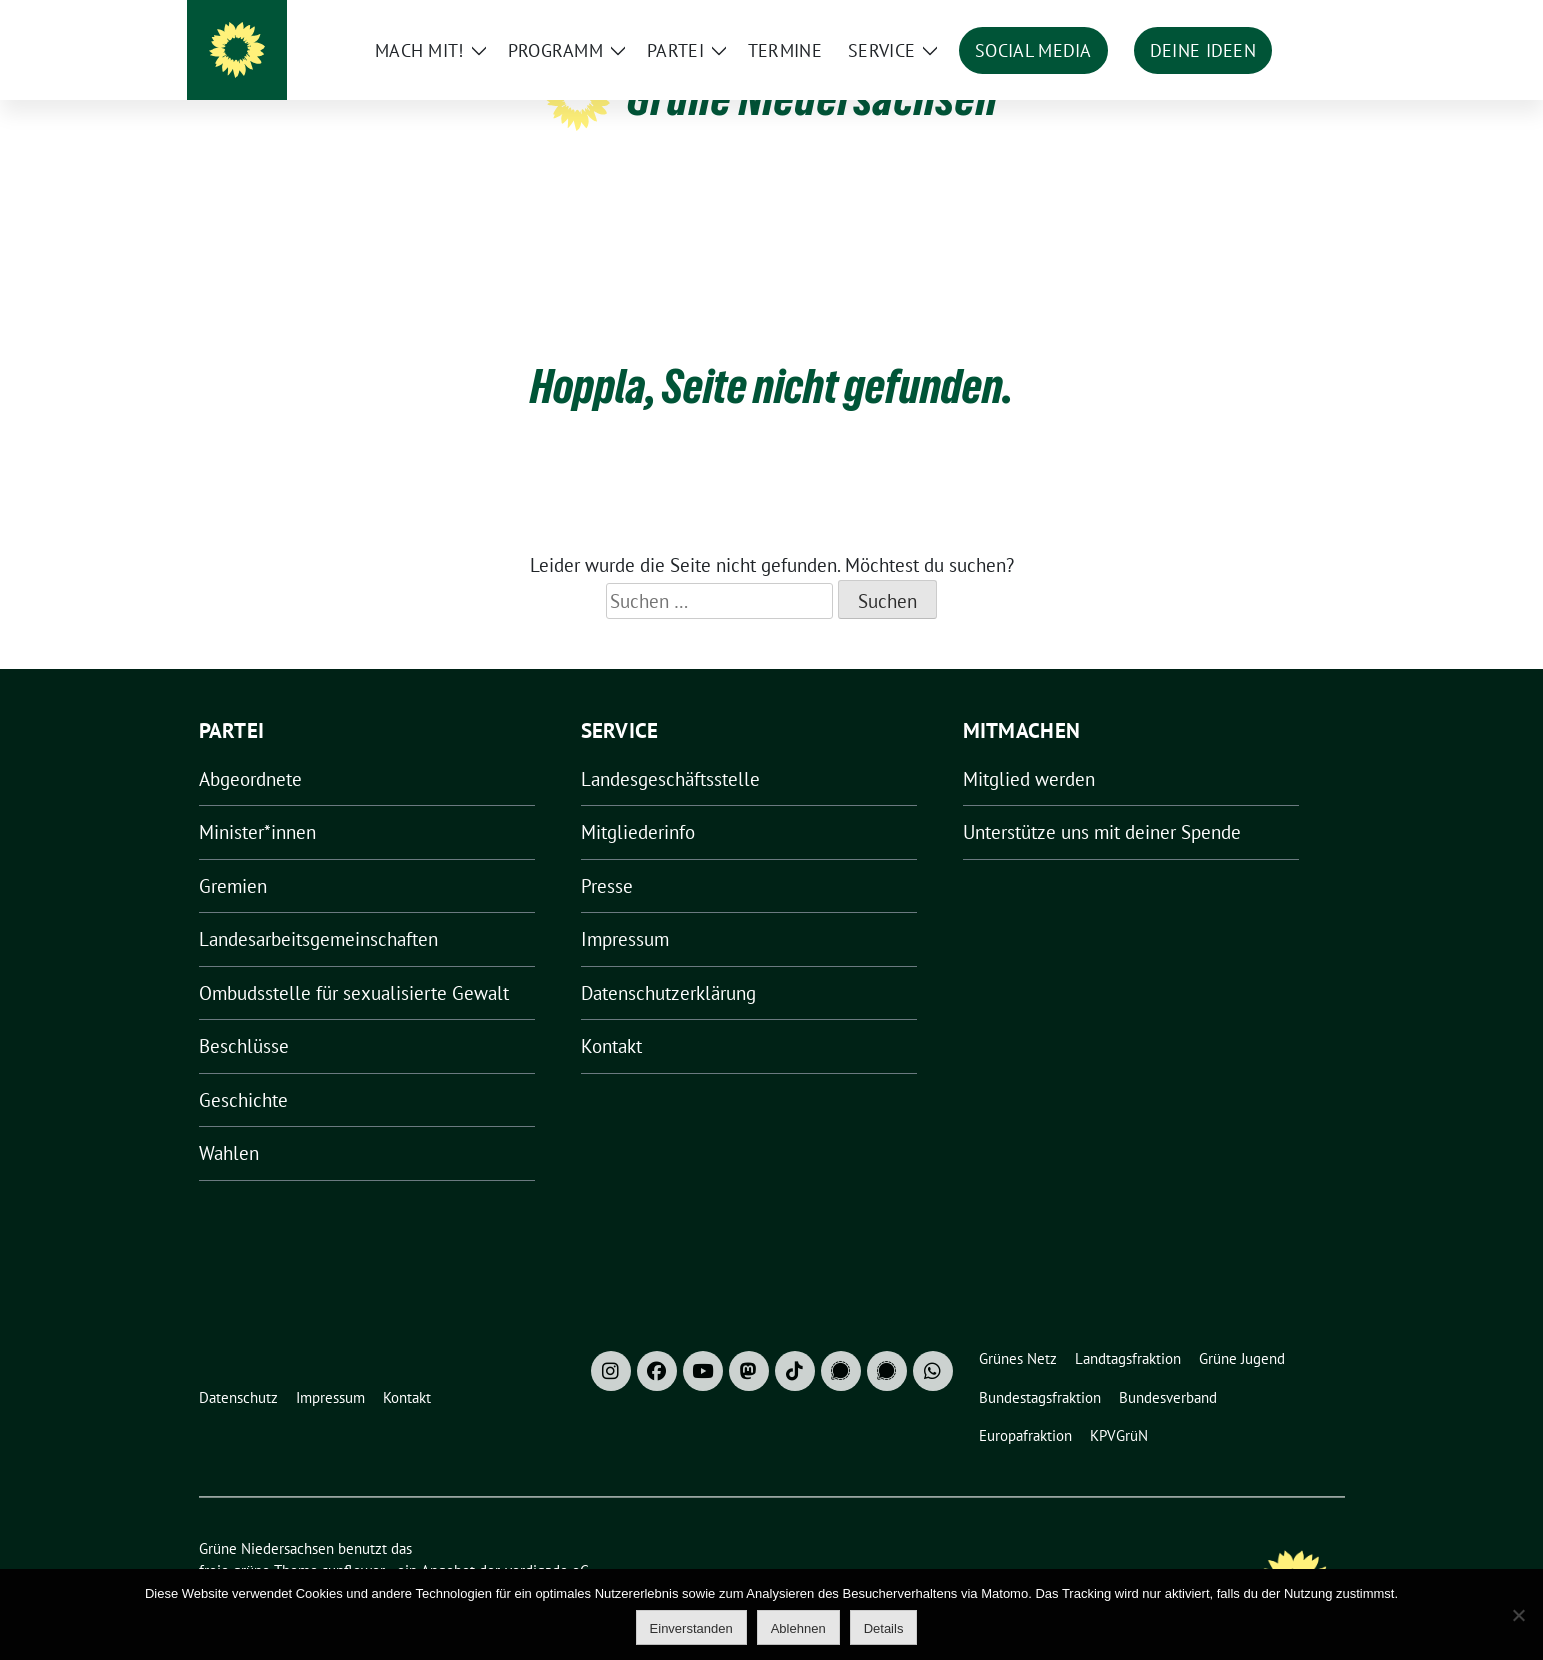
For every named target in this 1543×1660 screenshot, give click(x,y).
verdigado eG (547, 1539)
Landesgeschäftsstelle (670, 748)
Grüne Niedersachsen (812, 98)
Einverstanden (691, 1628)
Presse (607, 855)
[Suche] (1281, 19)
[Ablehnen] (1518, 1615)
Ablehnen (798, 1628)
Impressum (625, 908)
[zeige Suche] (1309, 19)
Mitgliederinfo (638, 801)
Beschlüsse (244, 1015)
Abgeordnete (250, 748)
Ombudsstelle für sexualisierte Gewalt (354, 962)
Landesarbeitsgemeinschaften (318, 908)
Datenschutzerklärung (668, 962)
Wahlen (229, 1122)
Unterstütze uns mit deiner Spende (1102, 801)
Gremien (233, 855)
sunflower (353, 1539)
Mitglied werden (1029, 748)
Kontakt (611, 1015)
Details (884, 1628)
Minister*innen (257, 801)
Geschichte (243, 1069)
